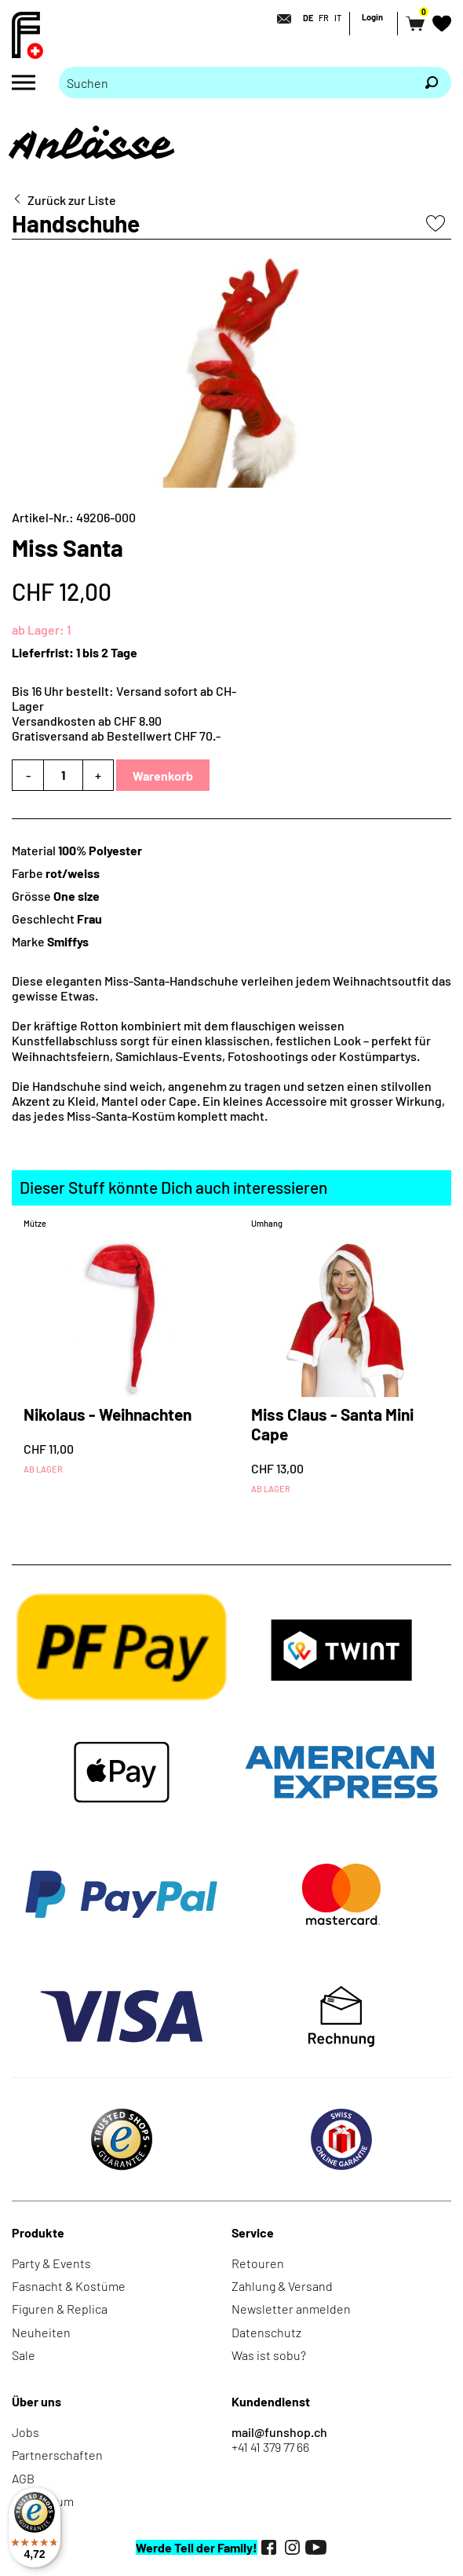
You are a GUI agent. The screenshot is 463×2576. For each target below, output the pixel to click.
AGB (23, 2478)
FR (324, 18)
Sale (23, 2354)
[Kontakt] (279, 19)
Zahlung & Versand (282, 2285)
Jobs (25, 2431)
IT (337, 18)
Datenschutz (266, 2332)
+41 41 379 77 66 (270, 2446)
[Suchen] (431, 82)
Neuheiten (41, 2332)
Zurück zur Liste (71, 199)
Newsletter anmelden (291, 2308)
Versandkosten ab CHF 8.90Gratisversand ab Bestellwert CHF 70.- (116, 728)
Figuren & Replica (60, 2308)
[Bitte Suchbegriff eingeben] (235, 82)
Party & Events (51, 2263)
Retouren (258, 2263)
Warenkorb (163, 775)
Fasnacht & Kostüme (69, 2285)
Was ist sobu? (269, 2354)
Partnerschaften (57, 2454)
